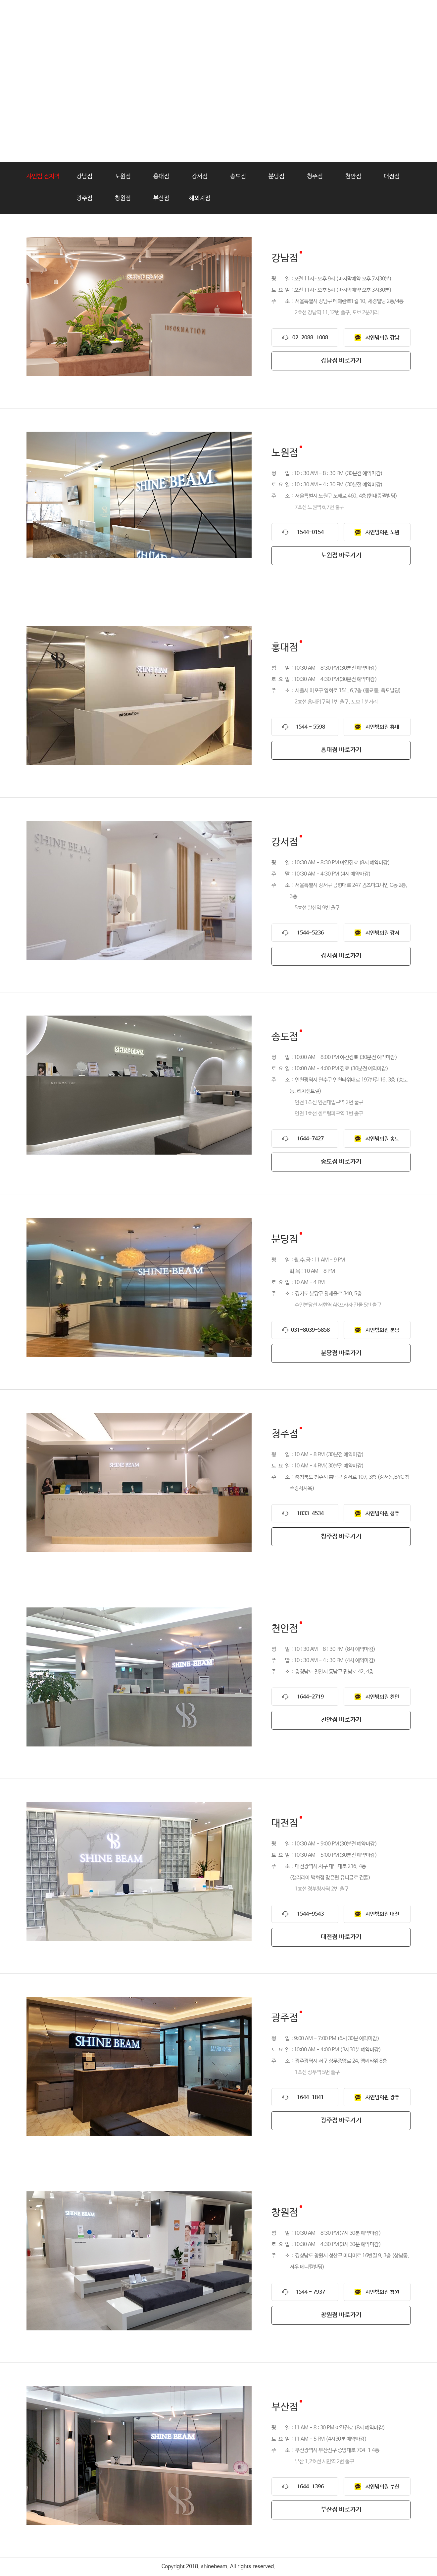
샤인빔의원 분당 (382, 1330)
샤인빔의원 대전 (382, 1914)
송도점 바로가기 (341, 1162)
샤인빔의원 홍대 (382, 727)
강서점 (200, 176)
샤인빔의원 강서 (382, 933)
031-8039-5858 (310, 1330)
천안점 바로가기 (341, 1720)
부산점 (161, 198)
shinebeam (56, 15)
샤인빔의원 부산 (382, 2487)
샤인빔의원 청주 (382, 1513)
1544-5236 (310, 933)
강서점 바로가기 (341, 956)
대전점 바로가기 (341, 1937)
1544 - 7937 (310, 2292)
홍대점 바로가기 (341, 750)
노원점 (123, 176)
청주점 (315, 176)
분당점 (276, 176)
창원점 (123, 198)
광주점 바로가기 (341, 2120)
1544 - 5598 (310, 727)
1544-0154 (310, 532)
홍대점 (161, 176)
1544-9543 (310, 1914)
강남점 (84, 176)
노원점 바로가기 (341, 555)
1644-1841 (310, 2097)
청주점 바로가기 (341, 1536)
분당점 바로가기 (341, 1353)
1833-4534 (310, 1513)
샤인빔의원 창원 (382, 2292)
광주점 (84, 198)
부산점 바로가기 (341, 2509)
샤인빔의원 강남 (382, 338)
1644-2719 (310, 1697)
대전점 (392, 176)
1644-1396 (310, 2487)
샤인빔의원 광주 (382, 2097)
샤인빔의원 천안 (382, 1697)
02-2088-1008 (310, 338)
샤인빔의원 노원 (382, 532)
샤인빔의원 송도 (382, 1139)
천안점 (353, 176)
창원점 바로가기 (341, 2315)
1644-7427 (310, 1139)
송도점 (238, 176)
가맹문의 (298, 15)
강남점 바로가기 (341, 360)
